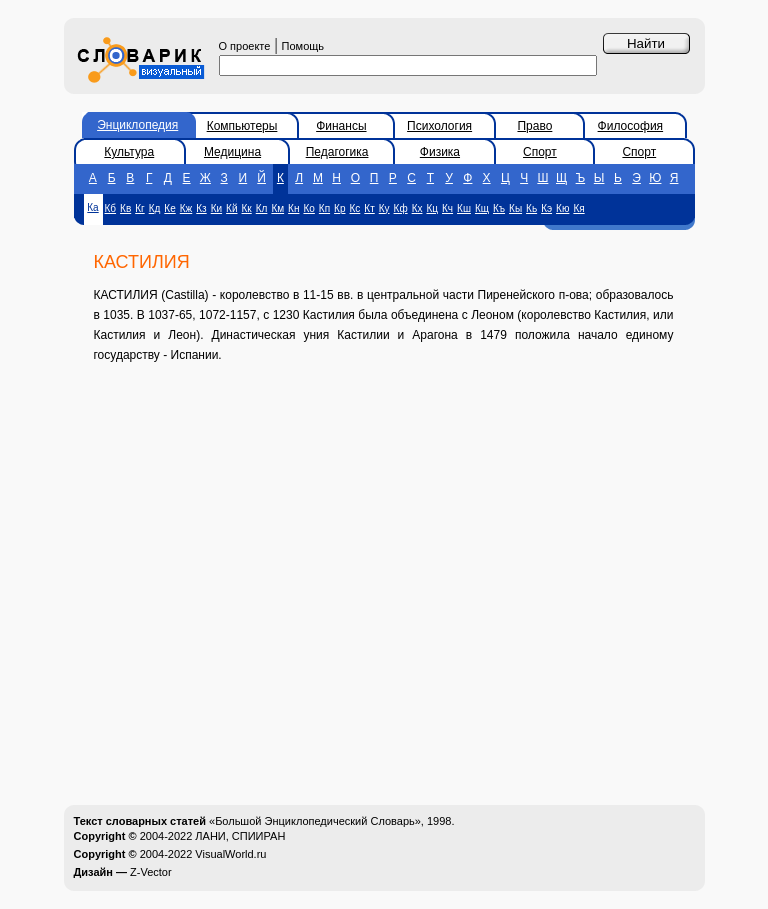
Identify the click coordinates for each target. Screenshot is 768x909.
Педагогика (337, 152)
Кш (464, 208)
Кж (186, 208)
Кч (447, 208)
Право (534, 126)
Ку (384, 208)
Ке (169, 208)
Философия (631, 126)
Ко (308, 208)
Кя (578, 208)
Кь (531, 208)
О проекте (245, 46)
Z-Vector (151, 872)
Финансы (341, 126)
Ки (216, 208)
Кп (324, 208)
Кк (247, 208)
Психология (439, 126)
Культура (129, 152)
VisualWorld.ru (230, 854)
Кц (432, 208)
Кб (111, 208)
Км (277, 208)
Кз (201, 208)
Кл (262, 208)
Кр (339, 208)
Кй (231, 208)
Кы (515, 208)
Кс (355, 208)
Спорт (540, 152)
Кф (401, 208)
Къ (499, 208)
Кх (417, 208)
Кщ (482, 208)
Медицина (232, 152)
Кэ (546, 208)
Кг (139, 208)
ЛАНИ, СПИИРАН (240, 836)
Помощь (303, 46)
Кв (125, 208)
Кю (562, 208)
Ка (92, 207)
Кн (293, 208)
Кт (369, 208)
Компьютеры (242, 126)
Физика (440, 152)
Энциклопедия (137, 125)
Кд (155, 208)
